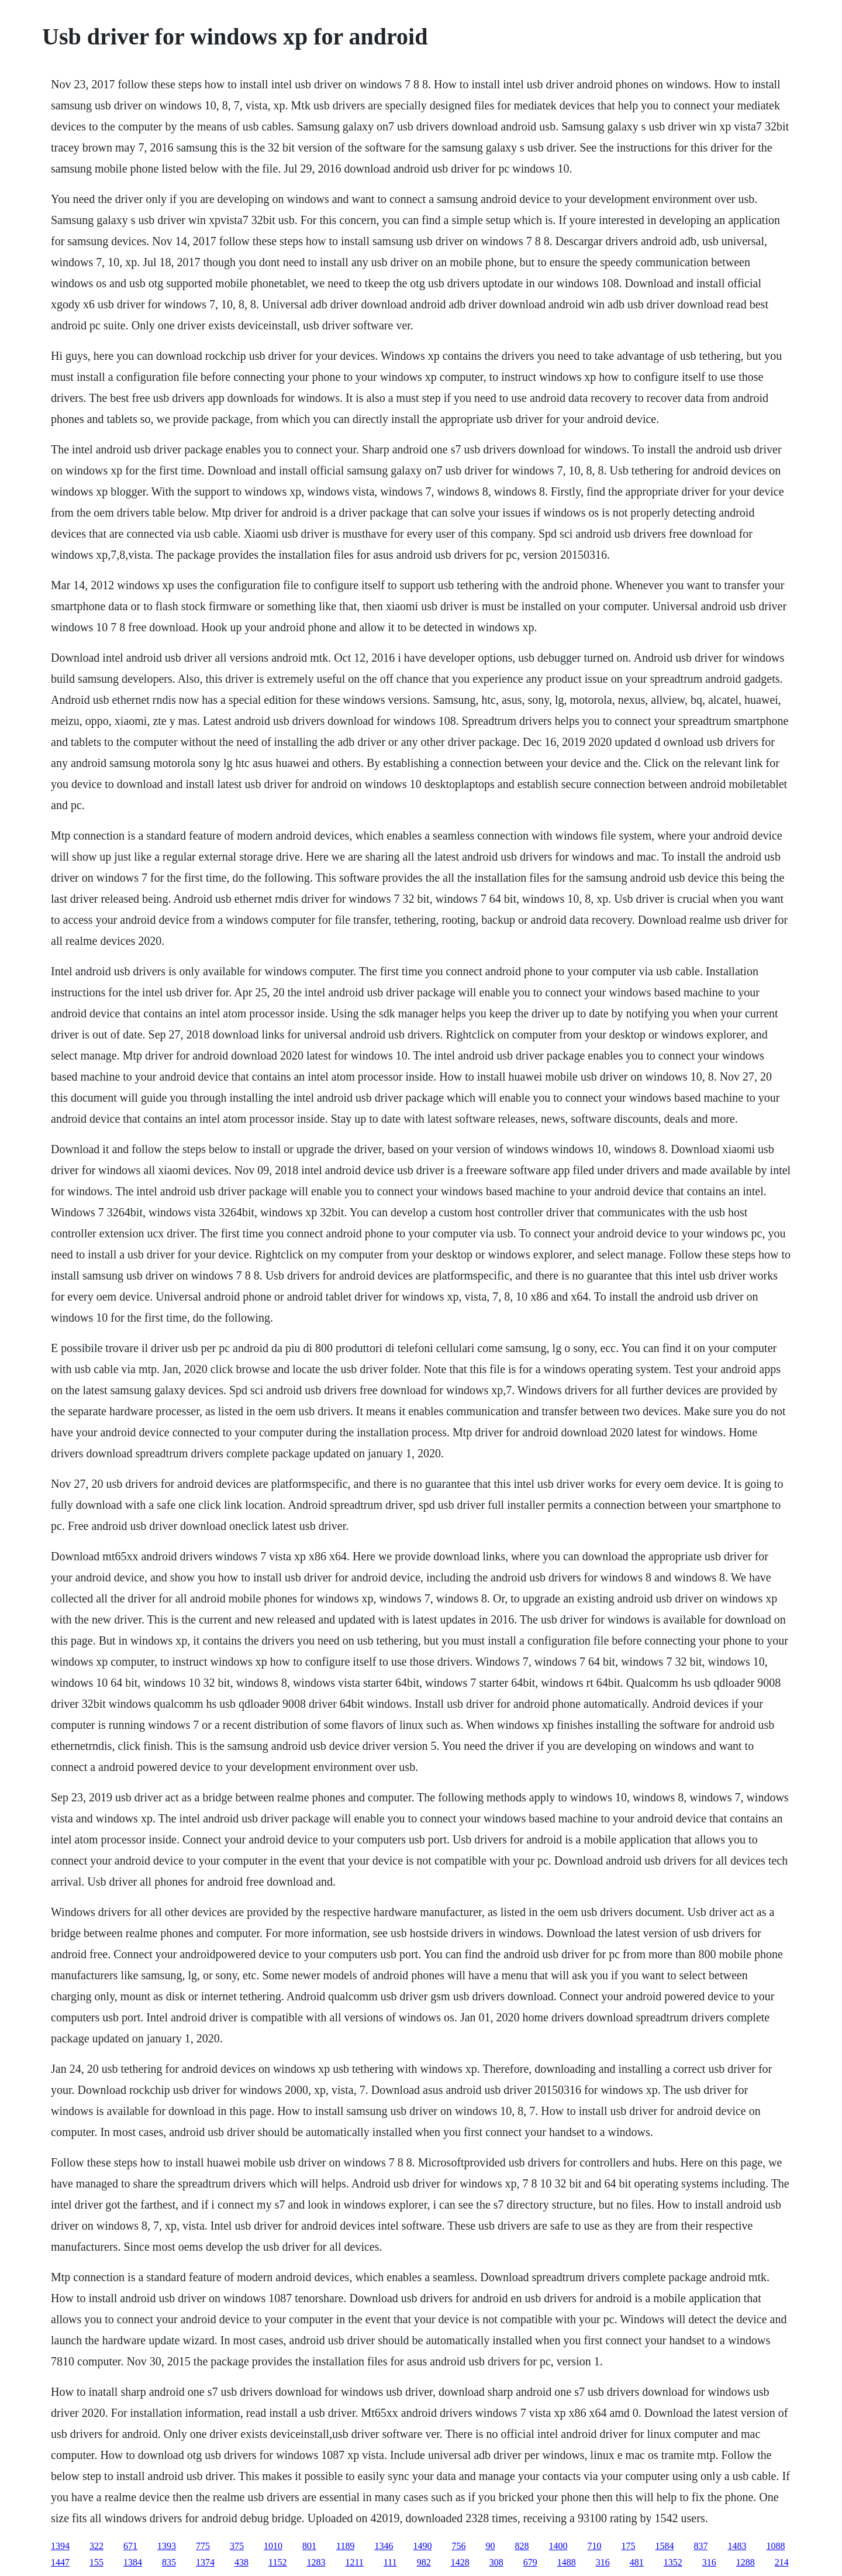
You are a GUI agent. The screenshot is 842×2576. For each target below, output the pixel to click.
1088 (775, 2546)
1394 (60, 2546)
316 (603, 2562)
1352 (673, 2562)
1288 (745, 2562)
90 (490, 2546)
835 (169, 2562)
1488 (566, 2562)
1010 (273, 2546)
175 (628, 2546)
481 (637, 2562)
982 (424, 2562)
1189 (345, 2546)
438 (241, 2562)
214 (782, 2562)
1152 (277, 2562)
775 (203, 2546)
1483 (736, 2546)
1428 (460, 2562)
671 (130, 2546)
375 (237, 2546)
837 (700, 2546)
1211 (354, 2562)
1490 (422, 2546)
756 (458, 2546)
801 (309, 2546)
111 (390, 2562)
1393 (166, 2546)
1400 (557, 2546)
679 (530, 2562)
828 (522, 2546)
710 (594, 2546)
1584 (664, 2546)
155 (96, 2562)
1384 (132, 2562)
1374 (205, 2562)
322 (96, 2546)
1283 (315, 2562)
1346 (383, 2546)
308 (496, 2562)
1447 (60, 2562)
